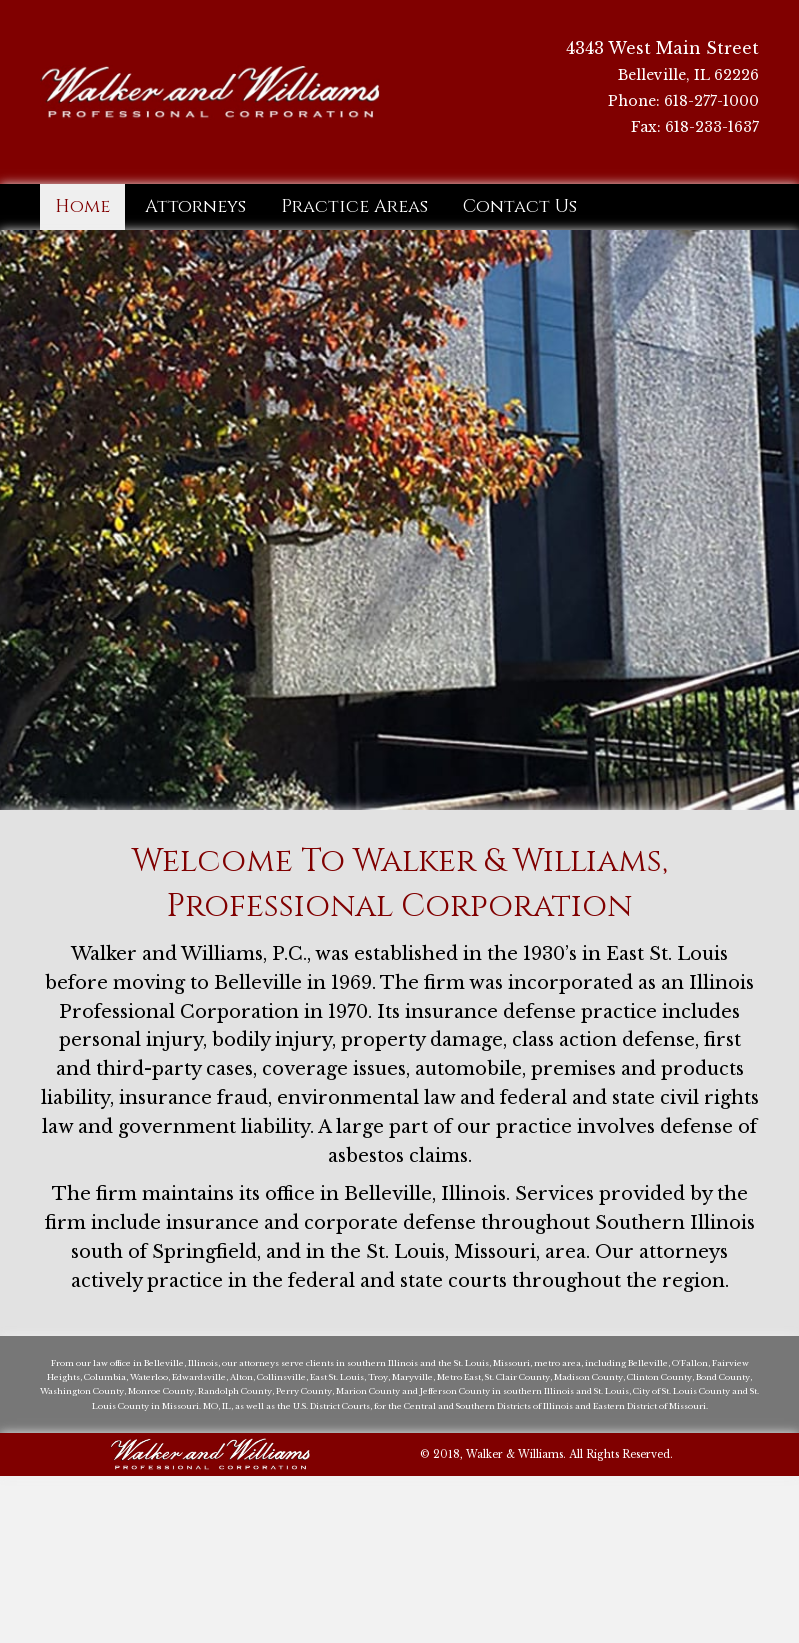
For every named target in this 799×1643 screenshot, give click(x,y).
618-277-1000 (711, 101)
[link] (82, 207)
